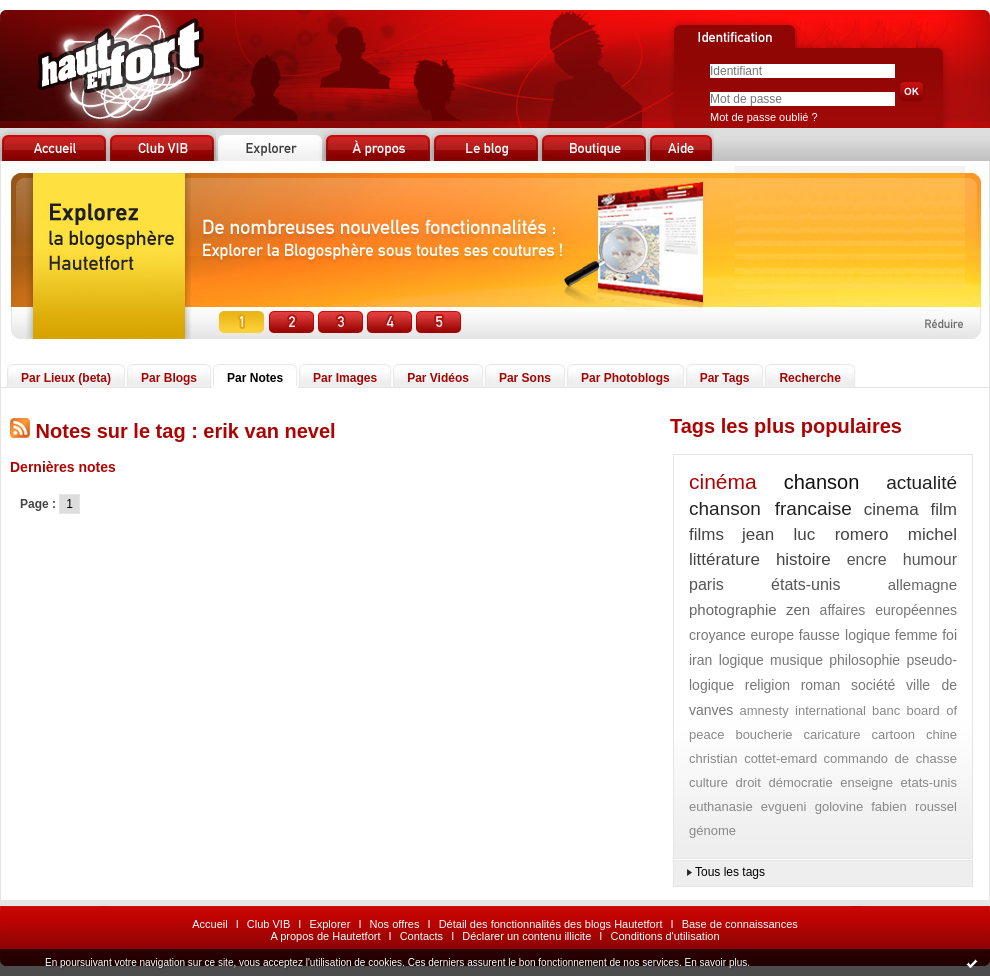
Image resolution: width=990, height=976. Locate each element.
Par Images (345, 378)
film (944, 509)
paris (706, 584)
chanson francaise (770, 508)
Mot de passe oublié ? (764, 117)
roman (821, 685)
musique (796, 660)
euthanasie (721, 806)
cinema (891, 509)
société (873, 685)
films (706, 534)
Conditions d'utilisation (664, 936)
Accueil (209, 924)
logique (741, 660)
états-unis (805, 584)
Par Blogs (169, 378)
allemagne (922, 584)
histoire (803, 559)
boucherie (763, 734)
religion (767, 685)
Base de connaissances (740, 924)
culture (708, 782)
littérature (724, 559)
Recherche (809, 378)
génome (712, 830)
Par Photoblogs (625, 378)
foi (949, 635)
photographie (733, 609)
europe (772, 635)
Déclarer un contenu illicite (526, 936)
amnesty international (803, 710)
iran (700, 660)
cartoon (893, 734)
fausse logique (845, 635)
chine (941, 734)
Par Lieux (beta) (66, 378)
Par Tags (725, 378)
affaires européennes (888, 610)
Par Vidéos (438, 378)
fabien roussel (914, 806)
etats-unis (929, 782)
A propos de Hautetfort (325, 936)
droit (748, 782)
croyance (717, 635)
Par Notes (255, 378)
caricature (832, 734)
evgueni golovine (812, 806)
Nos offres (395, 924)
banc (886, 710)
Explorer (329, 924)
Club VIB (268, 924)
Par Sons (525, 378)
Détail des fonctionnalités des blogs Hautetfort (551, 924)
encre (867, 559)
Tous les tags (730, 872)
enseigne (866, 782)
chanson (822, 482)
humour (930, 559)
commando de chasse (890, 758)
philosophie (864, 660)
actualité (921, 482)
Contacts (421, 936)
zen (798, 609)
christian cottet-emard (753, 758)
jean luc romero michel (849, 534)
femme (916, 635)
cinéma (723, 481)
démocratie (800, 782)
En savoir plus (715, 962)
